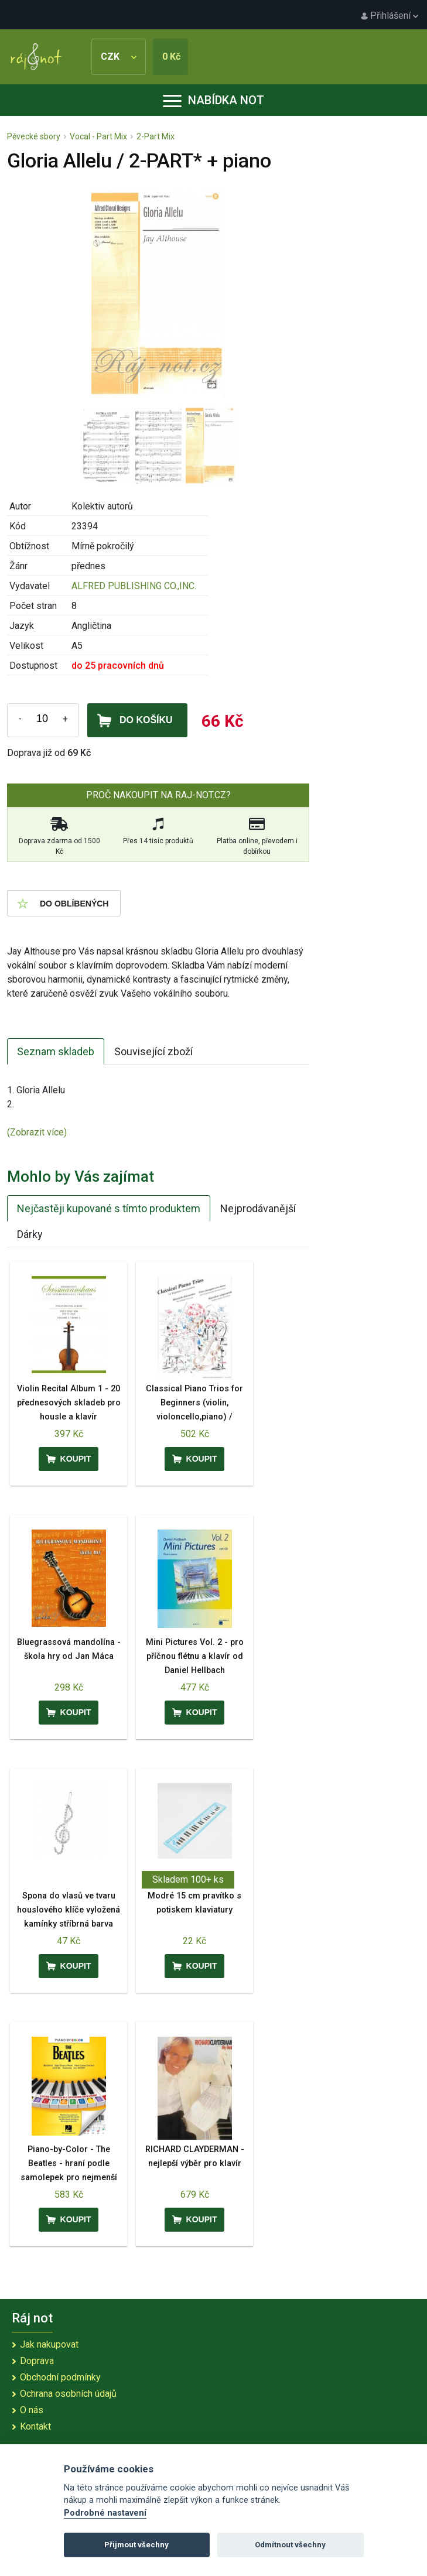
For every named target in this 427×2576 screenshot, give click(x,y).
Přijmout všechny (136, 2544)
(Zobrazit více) (37, 1132)
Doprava (37, 2360)
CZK (118, 56)
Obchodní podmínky (60, 2377)
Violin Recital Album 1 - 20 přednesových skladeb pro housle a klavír (69, 1403)
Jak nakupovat (49, 2344)
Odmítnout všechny (290, 2544)
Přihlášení (389, 15)
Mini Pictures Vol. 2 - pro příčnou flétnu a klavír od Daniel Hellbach (195, 1656)
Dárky (30, 1234)
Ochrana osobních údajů (68, 2393)
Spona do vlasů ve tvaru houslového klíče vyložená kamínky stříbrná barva (68, 1910)
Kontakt (35, 2426)
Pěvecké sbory (33, 136)
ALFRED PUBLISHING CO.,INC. (133, 585)
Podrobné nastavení (105, 2513)
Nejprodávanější (258, 1208)
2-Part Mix (155, 136)
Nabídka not (213, 100)
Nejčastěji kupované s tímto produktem (108, 1208)
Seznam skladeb (55, 1051)
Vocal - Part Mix (98, 136)
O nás (31, 2410)
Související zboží (153, 1051)
